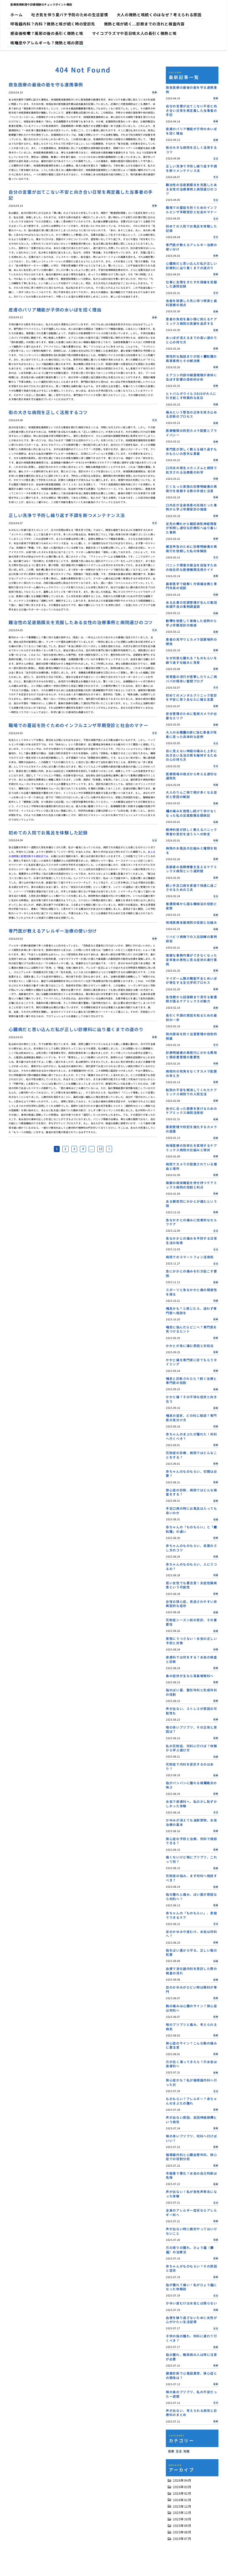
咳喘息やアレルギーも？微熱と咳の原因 (46, 43)
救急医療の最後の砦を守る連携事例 (46, 84)
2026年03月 (182, 2487)
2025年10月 (182, 2519)
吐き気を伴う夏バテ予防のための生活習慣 (69, 14)
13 (100, 1148)
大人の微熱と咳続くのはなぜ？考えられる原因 (159, 14)
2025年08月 (182, 2532)
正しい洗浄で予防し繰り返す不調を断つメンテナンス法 (67, 515)
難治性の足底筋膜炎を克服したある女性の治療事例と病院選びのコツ (81, 622)
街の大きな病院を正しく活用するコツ (48, 412)
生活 (178, 2451)
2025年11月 (182, 2512)
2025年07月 (182, 2538)
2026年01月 (182, 2500)
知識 (186, 2451)
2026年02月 (182, 2493)
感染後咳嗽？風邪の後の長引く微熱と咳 (46, 33)
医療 (171, 2451)
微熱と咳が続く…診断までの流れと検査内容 (144, 24)
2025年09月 (182, 2525)
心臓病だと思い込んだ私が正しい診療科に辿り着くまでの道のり (76, 1029)
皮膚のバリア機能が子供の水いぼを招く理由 (55, 309)
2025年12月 (182, 2506)
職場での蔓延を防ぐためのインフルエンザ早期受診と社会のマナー (78, 725)
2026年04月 (182, 2480)
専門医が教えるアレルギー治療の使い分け (53, 931)
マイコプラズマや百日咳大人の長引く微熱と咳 (134, 33)
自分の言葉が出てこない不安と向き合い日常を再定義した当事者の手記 (81, 195)
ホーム (16, 14)
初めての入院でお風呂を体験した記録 (48, 832)
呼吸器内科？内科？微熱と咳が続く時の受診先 (52, 24)
